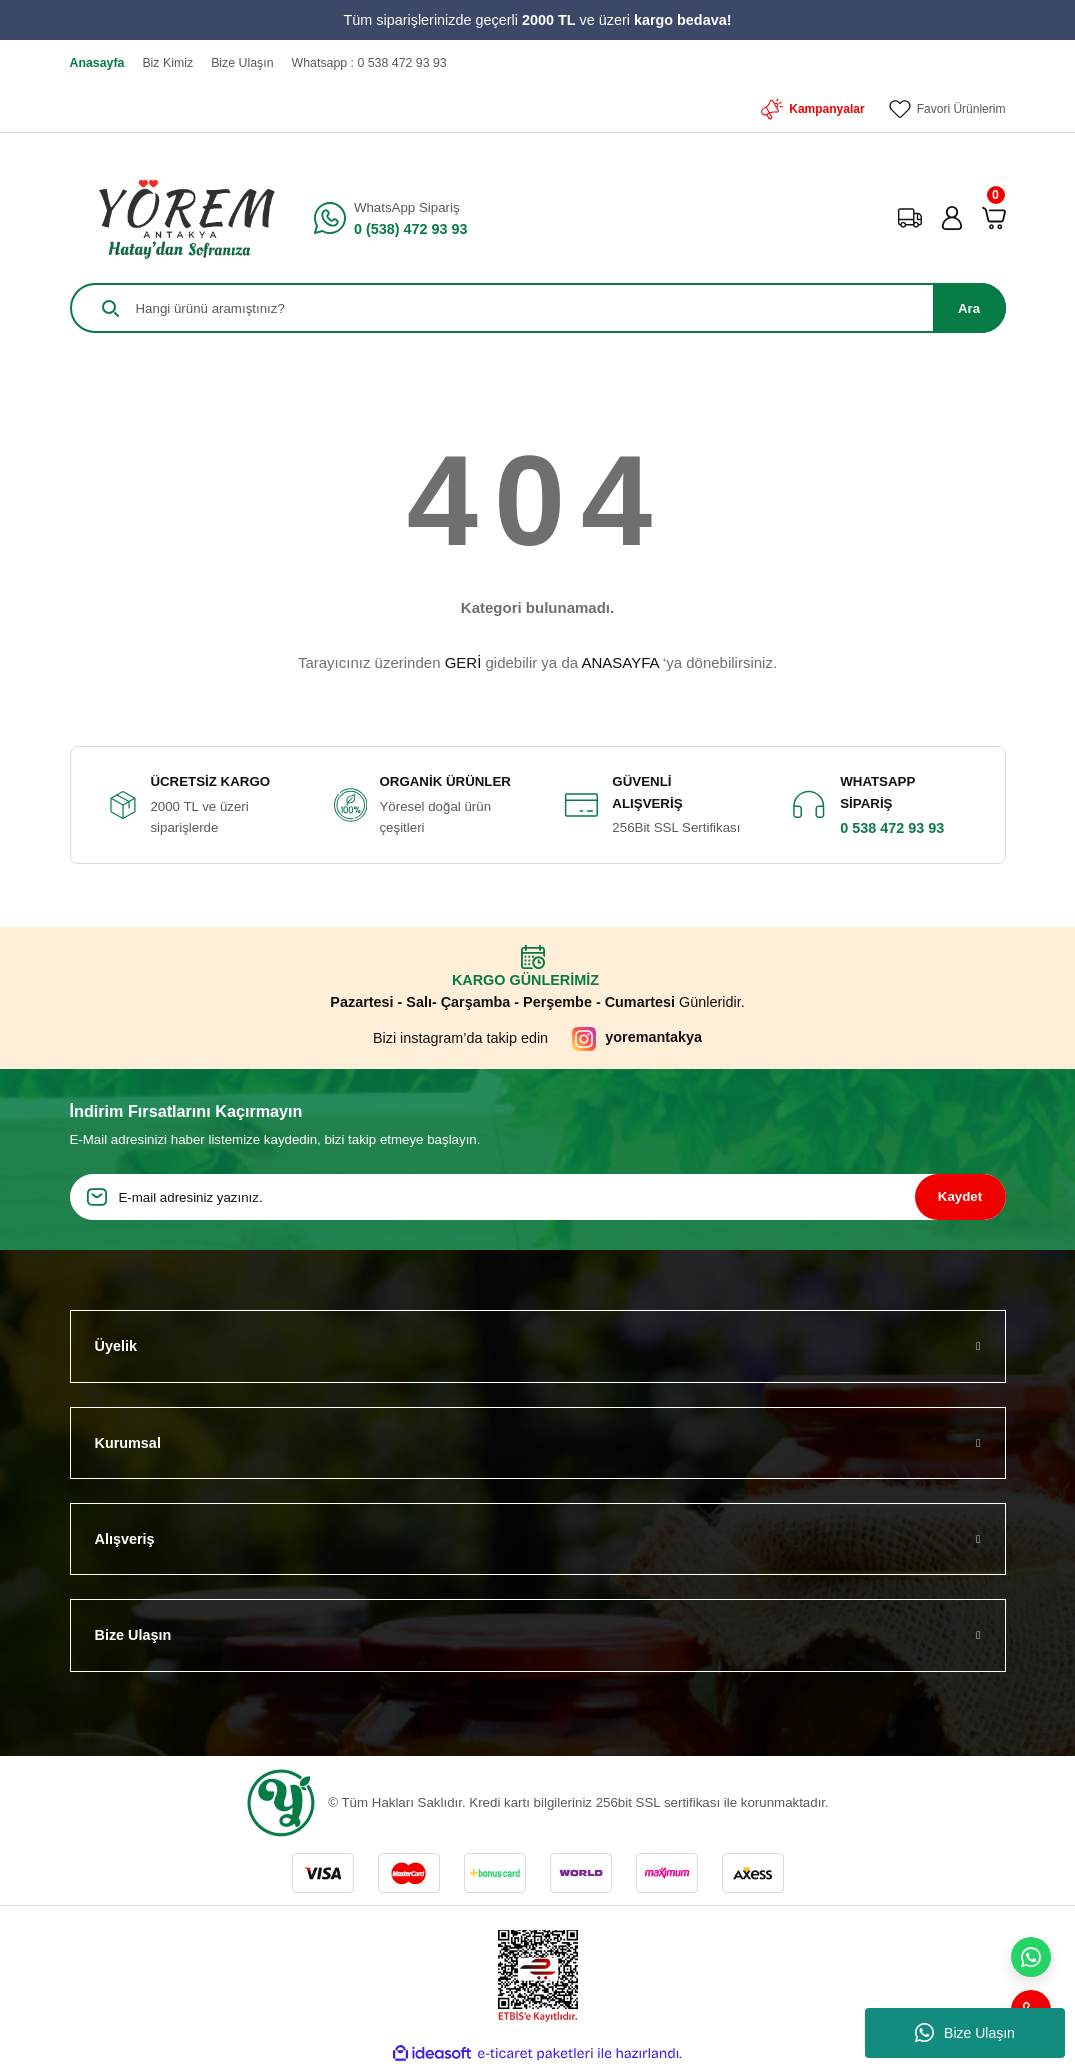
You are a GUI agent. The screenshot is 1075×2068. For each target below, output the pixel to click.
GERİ (463, 662)
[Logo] (180, 218)
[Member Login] (952, 218)
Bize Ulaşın (965, 2033)
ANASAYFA (619, 662)
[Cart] (994, 218)
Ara (969, 308)
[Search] (538, 308)
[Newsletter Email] (538, 1197)
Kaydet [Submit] (960, 1196)
